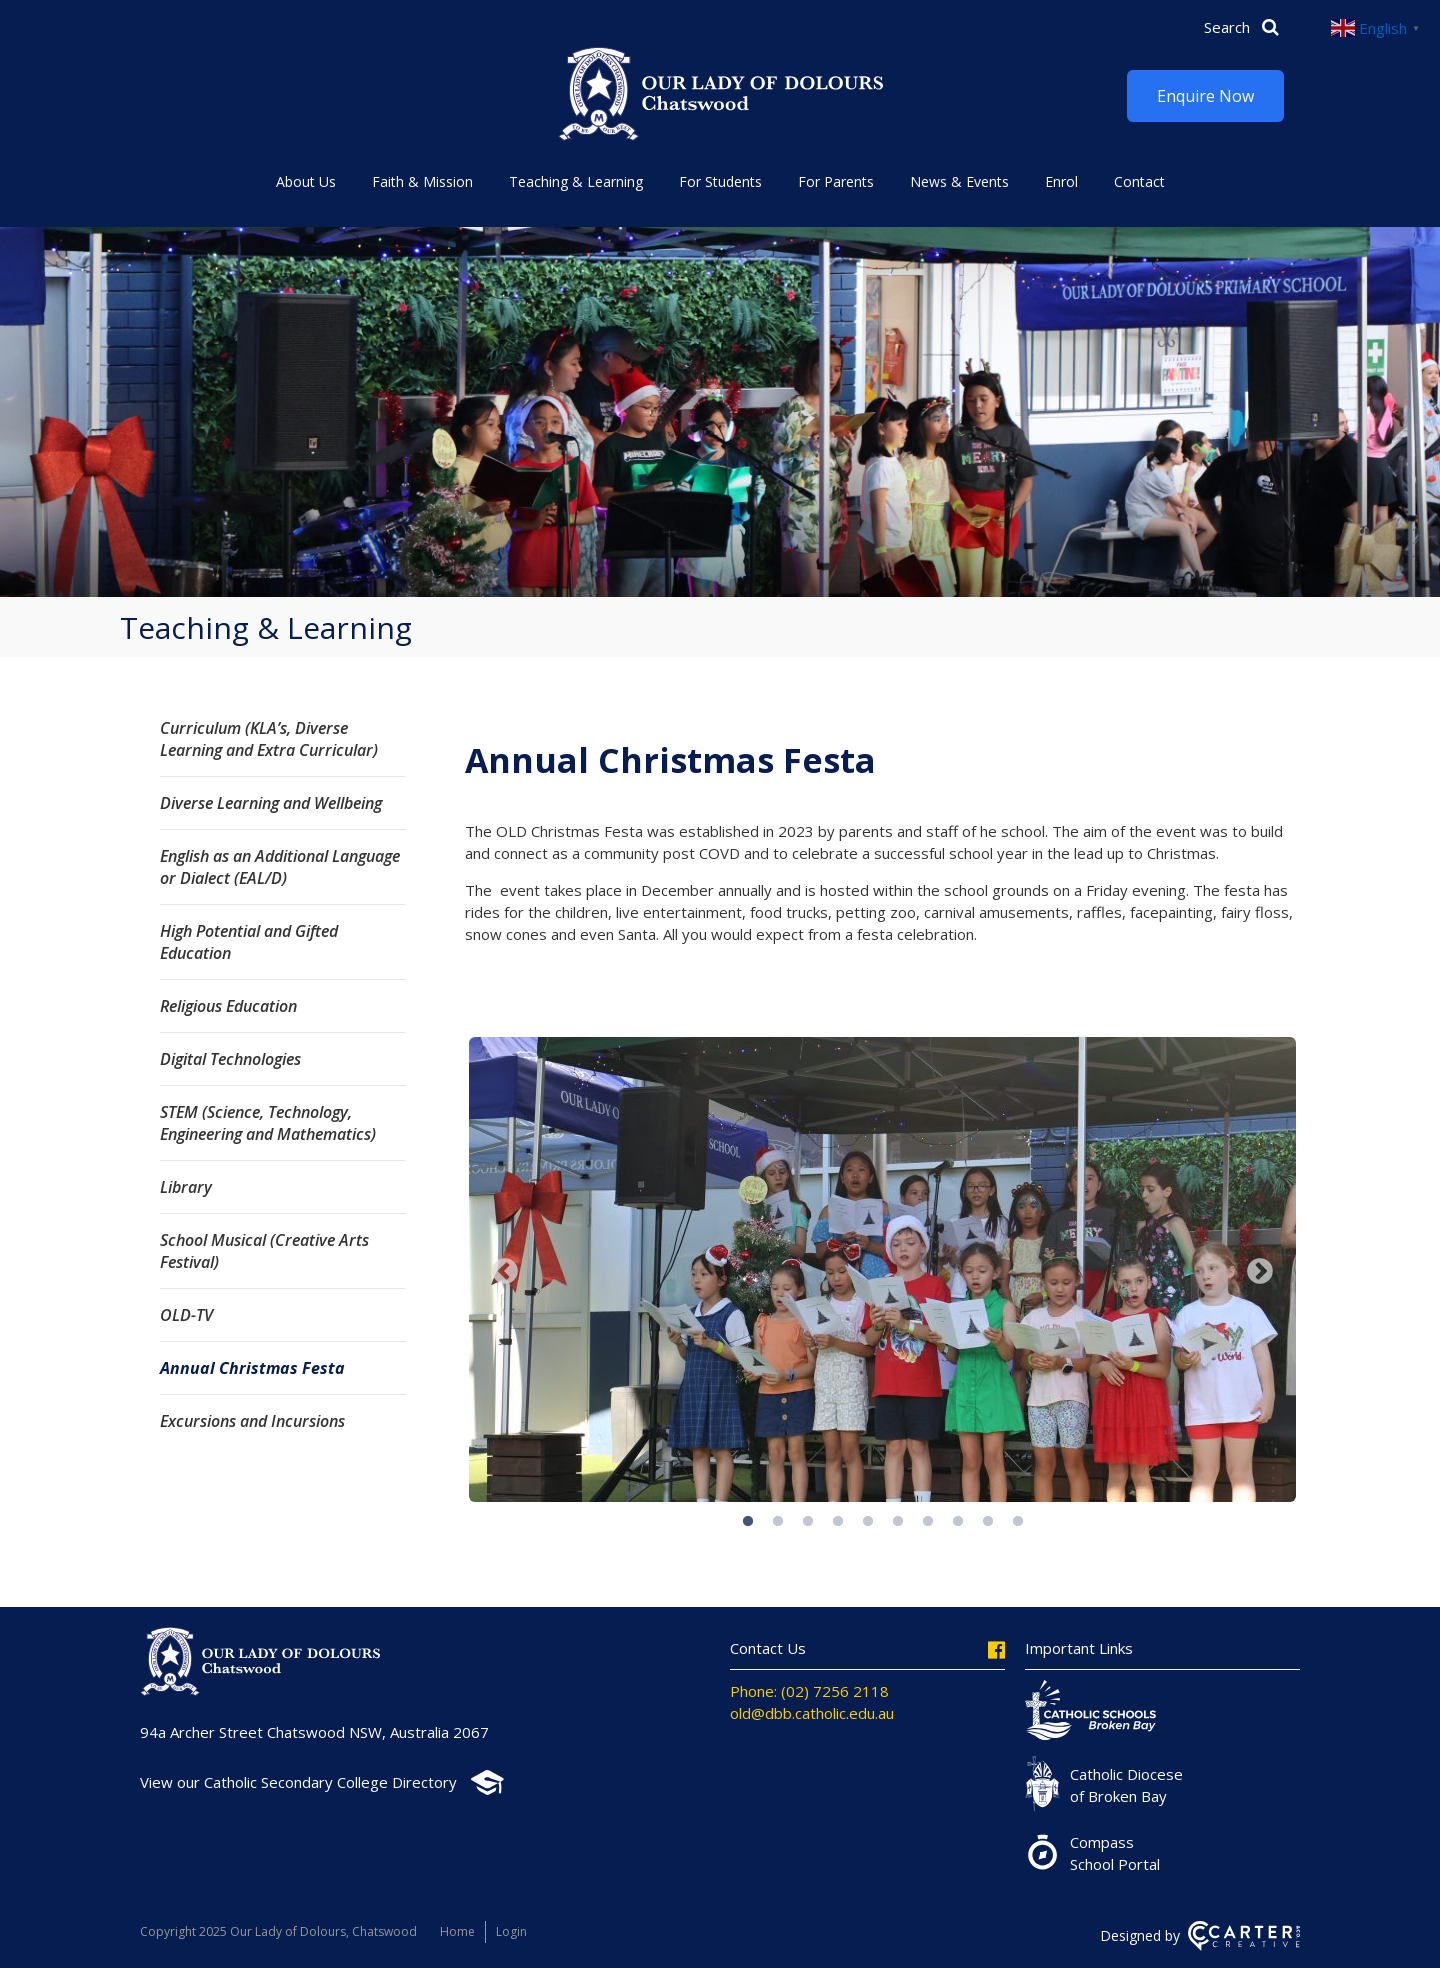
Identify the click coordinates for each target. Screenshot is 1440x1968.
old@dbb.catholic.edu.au (812, 1713)
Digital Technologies (230, 1059)
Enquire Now (1205, 96)
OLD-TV (186, 1315)
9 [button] (988, 1522)
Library (186, 1187)
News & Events (959, 181)
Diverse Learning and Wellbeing (271, 803)
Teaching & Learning (576, 181)
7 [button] (928, 1522)
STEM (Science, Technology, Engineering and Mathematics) (268, 1123)
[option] (882, 1272)
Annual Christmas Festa (252, 1368)
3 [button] (808, 1522)
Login (511, 1931)
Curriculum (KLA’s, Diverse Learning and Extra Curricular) (269, 739)
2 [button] (778, 1522)
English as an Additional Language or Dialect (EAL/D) (280, 867)
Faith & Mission (422, 181)
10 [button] (1018, 1522)
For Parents (836, 181)
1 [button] (748, 1522)
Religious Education (228, 1006)
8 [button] (958, 1522)
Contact (1139, 181)
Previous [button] (505, 1272)
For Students (720, 181)
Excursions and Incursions (252, 1421)
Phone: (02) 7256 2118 (809, 1691)
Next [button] (1260, 1272)
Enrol (1061, 181)
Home (457, 1931)
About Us (306, 181)
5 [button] (868, 1522)
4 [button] (838, 1522)
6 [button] (898, 1522)
